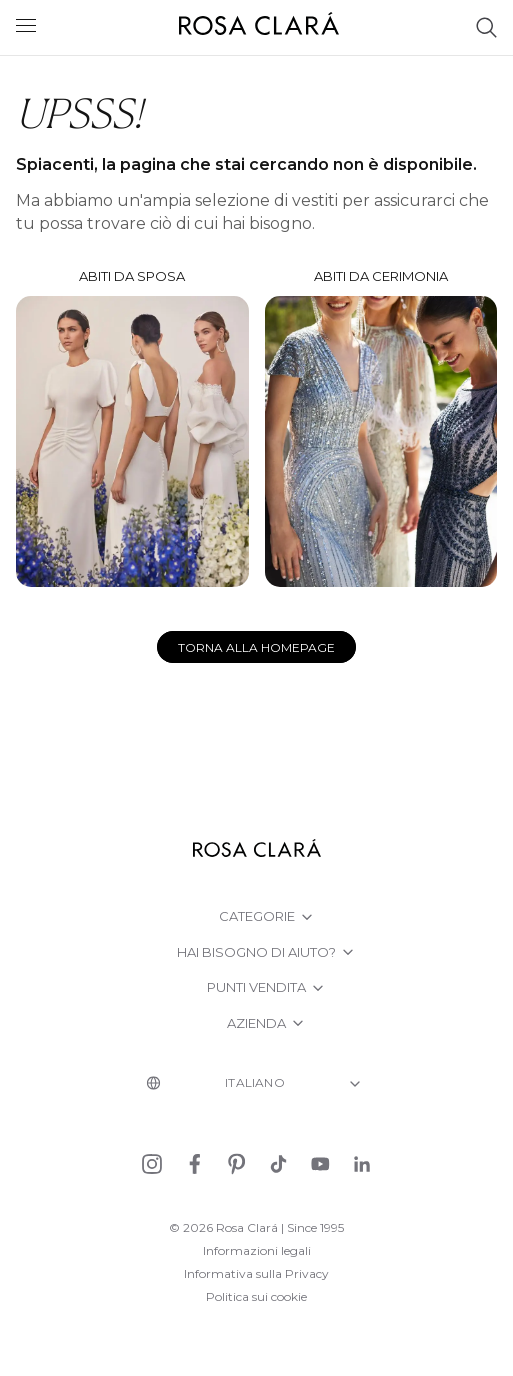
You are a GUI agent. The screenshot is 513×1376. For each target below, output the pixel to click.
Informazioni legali (257, 1250)
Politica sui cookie (256, 1296)
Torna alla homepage (256, 647)
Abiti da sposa (132, 427)
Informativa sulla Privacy (256, 1273)
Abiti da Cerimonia (381, 427)
